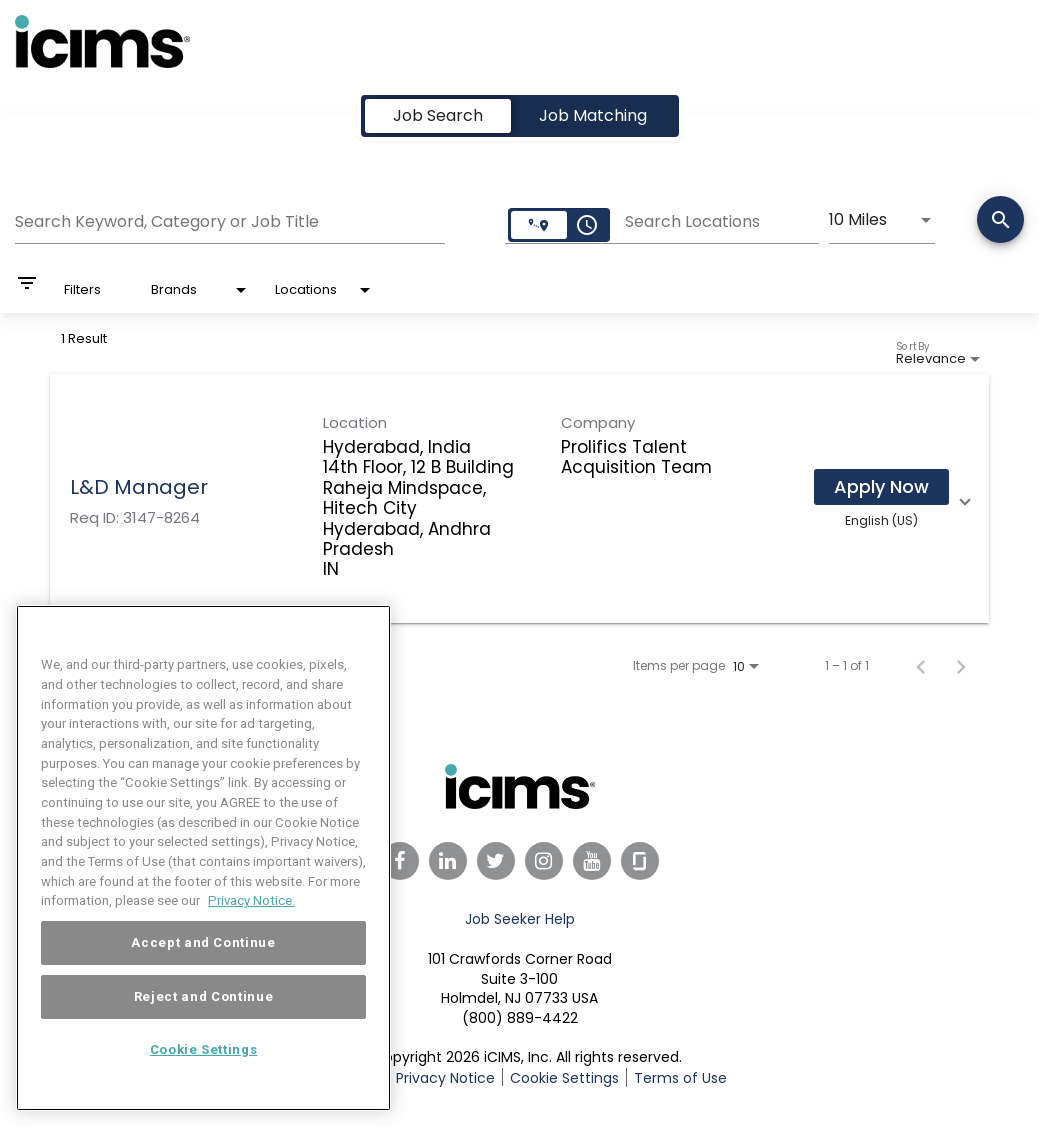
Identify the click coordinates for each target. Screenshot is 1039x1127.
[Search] (1000, 221)
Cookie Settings (564, 1078)
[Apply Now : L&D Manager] (881, 487)
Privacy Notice (445, 1078)
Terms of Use (680, 1078)
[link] (519, 498)
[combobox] (230, 219)
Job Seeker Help (520, 919)
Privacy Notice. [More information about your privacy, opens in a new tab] (251, 903)
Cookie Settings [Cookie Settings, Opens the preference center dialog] (204, 1052)
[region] (203, 861)
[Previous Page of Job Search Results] (921, 666)
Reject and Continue (203, 999)
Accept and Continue (203, 945)
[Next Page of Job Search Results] (961, 666)
